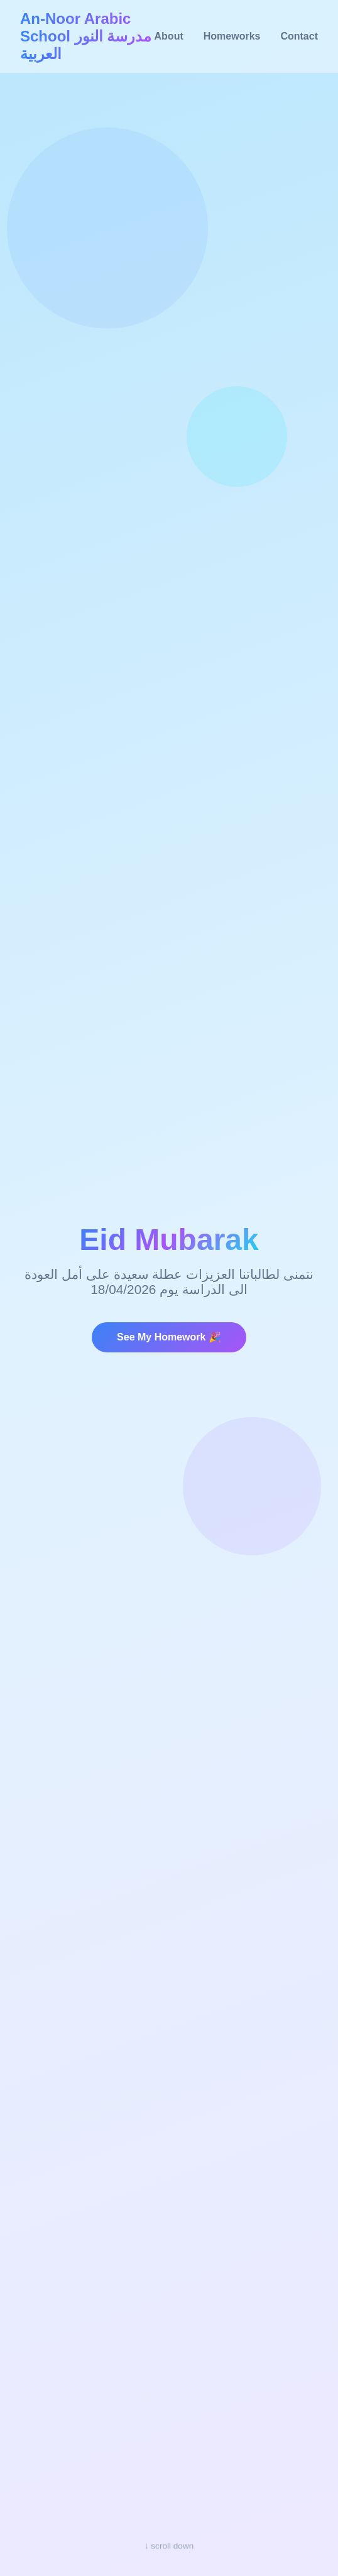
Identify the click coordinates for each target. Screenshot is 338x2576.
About (169, 36)
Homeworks (232, 36)
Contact (299, 36)
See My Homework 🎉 (169, 1337)
